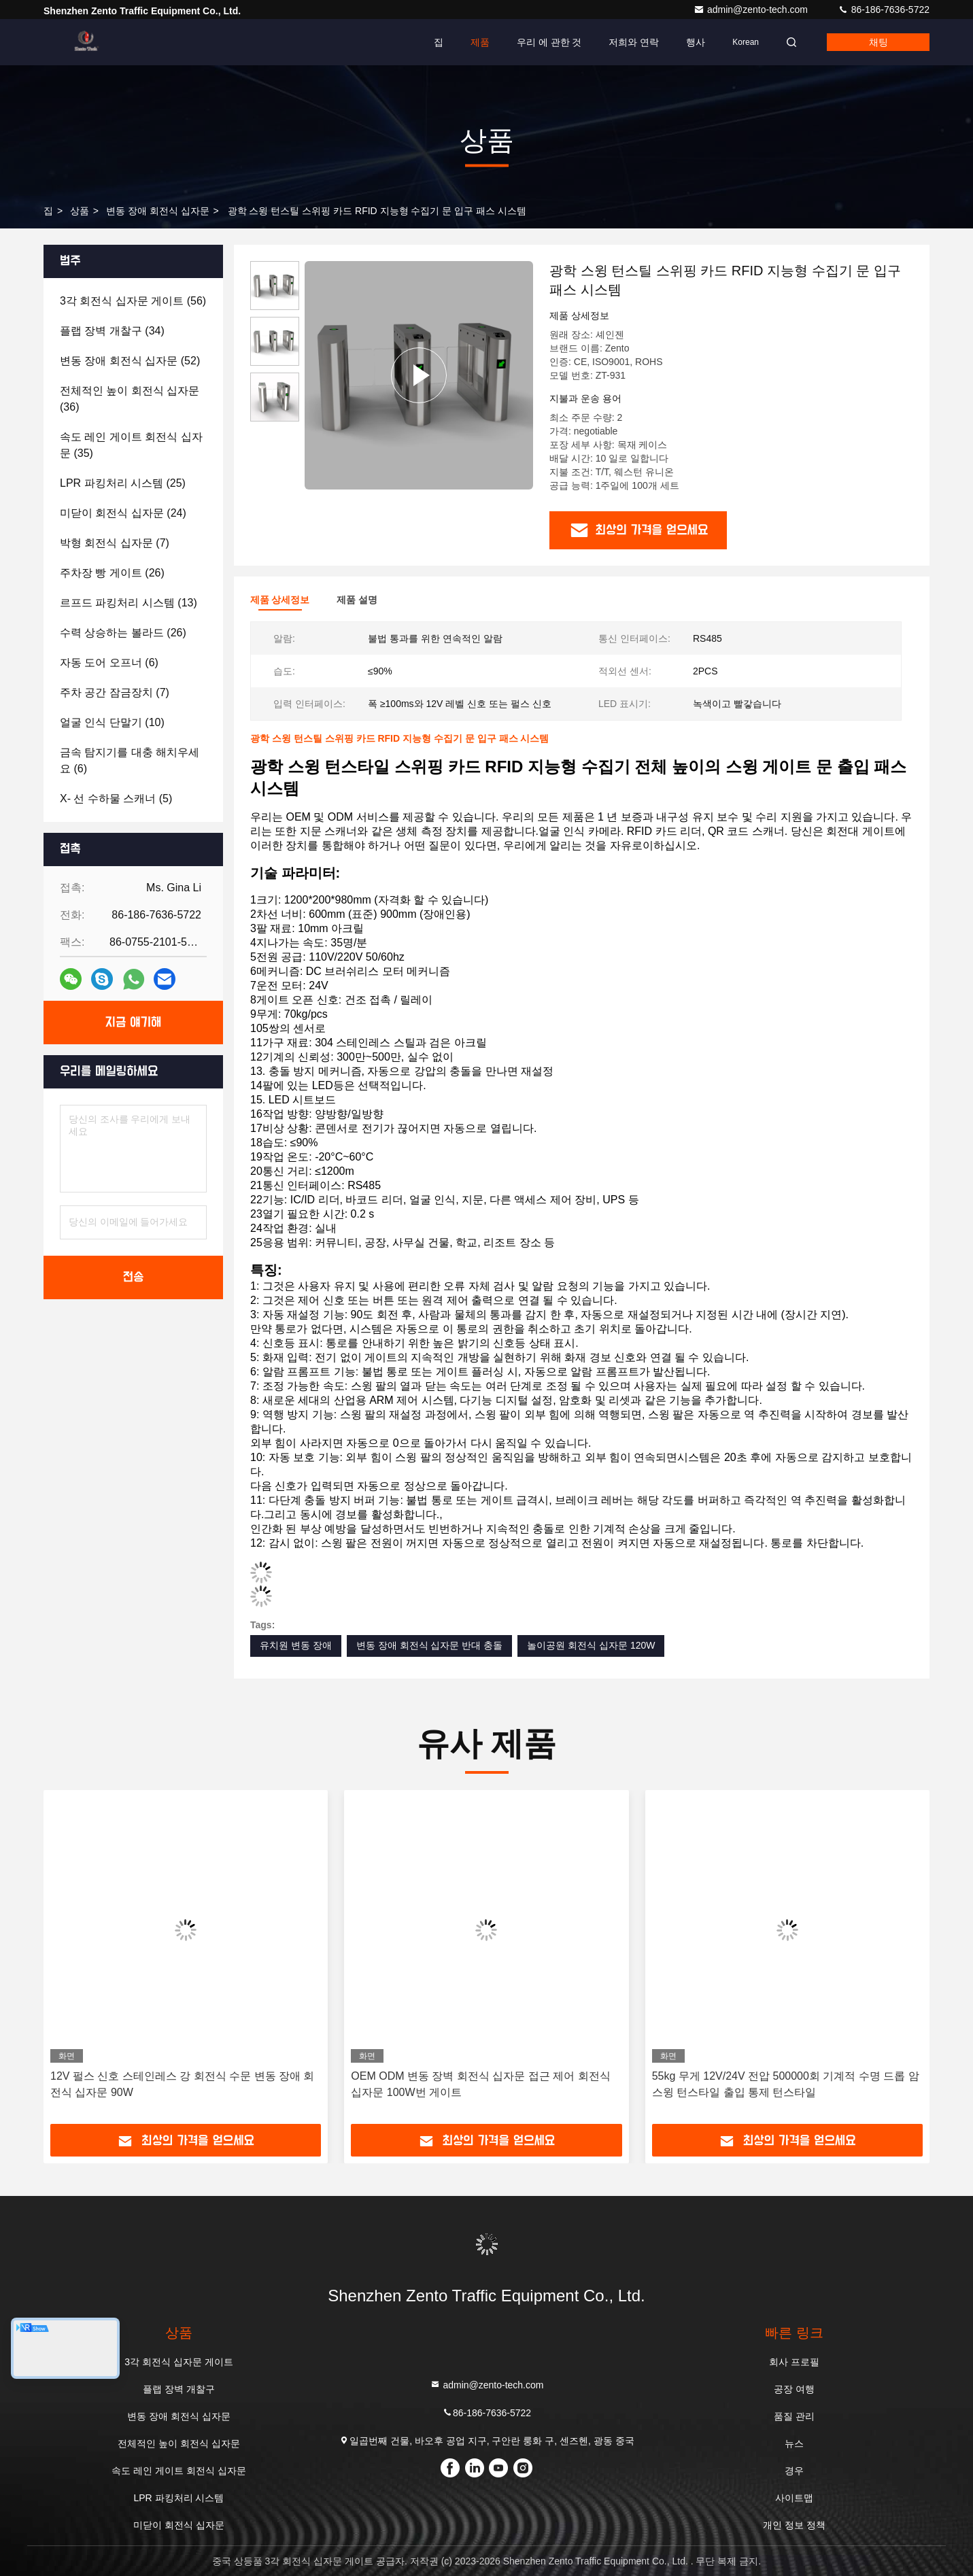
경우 (794, 2470)
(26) (112, 573)
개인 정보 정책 (794, 2525)
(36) (129, 399)
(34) (112, 331)
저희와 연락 (634, 42)
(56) (133, 301)
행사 (695, 42)
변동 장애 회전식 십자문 (157, 210)
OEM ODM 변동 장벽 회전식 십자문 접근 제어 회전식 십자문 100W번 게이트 (480, 2084)
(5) (116, 798)
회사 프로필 (794, 2361)
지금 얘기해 (133, 1022)
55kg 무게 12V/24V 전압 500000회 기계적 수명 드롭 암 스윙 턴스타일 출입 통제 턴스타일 (785, 2084)
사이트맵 (794, 2497)
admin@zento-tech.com (752, 9)
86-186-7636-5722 (883, 9)
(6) (109, 662)
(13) (128, 602)
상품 (79, 210)
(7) (114, 543)
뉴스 (794, 2443)
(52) (130, 360)
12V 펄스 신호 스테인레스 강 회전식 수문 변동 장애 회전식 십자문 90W (182, 2084)
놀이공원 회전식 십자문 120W (591, 1645)
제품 (480, 42)
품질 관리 (794, 2416)
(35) (131, 445)
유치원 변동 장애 (296, 1645)
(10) (112, 722)
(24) (123, 513)
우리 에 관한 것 (549, 42)
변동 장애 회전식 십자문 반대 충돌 (429, 1645)
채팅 (878, 42)
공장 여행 (794, 2389)
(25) (123, 483)
